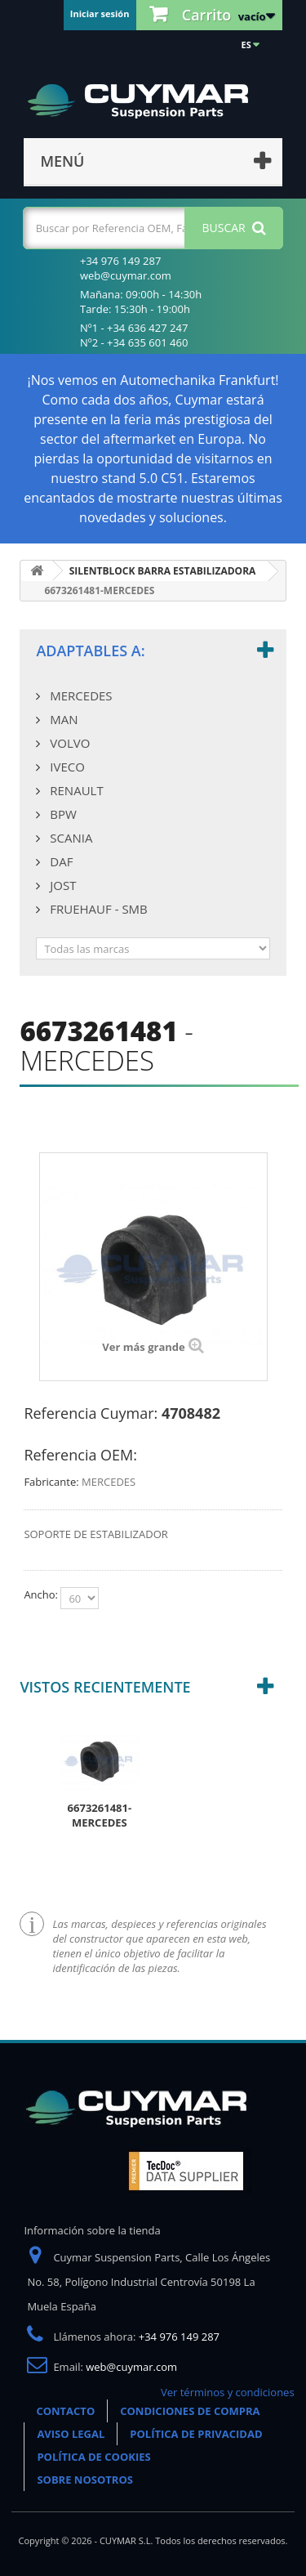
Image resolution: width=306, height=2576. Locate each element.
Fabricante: (51, 1481)
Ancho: (42, 1594)
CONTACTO (65, 2411)
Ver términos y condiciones (228, 2392)
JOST (61, 885)
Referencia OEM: (80, 1454)
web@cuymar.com (131, 2366)
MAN (62, 719)
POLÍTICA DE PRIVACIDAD (196, 2433)
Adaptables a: (90, 650)
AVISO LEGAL (70, 2433)
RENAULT (75, 790)
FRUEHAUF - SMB (97, 909)
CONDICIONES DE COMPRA (189, 2411)
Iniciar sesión (100, 13)
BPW (61, 814)
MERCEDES (79, 695)
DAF (60, 861)
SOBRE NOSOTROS (85, 2479)
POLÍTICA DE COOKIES (93, 2456)
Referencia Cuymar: (90, 1413)
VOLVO (68, 743)
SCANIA (69, 838)
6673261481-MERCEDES (100, 1815)
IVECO (65, 766)
